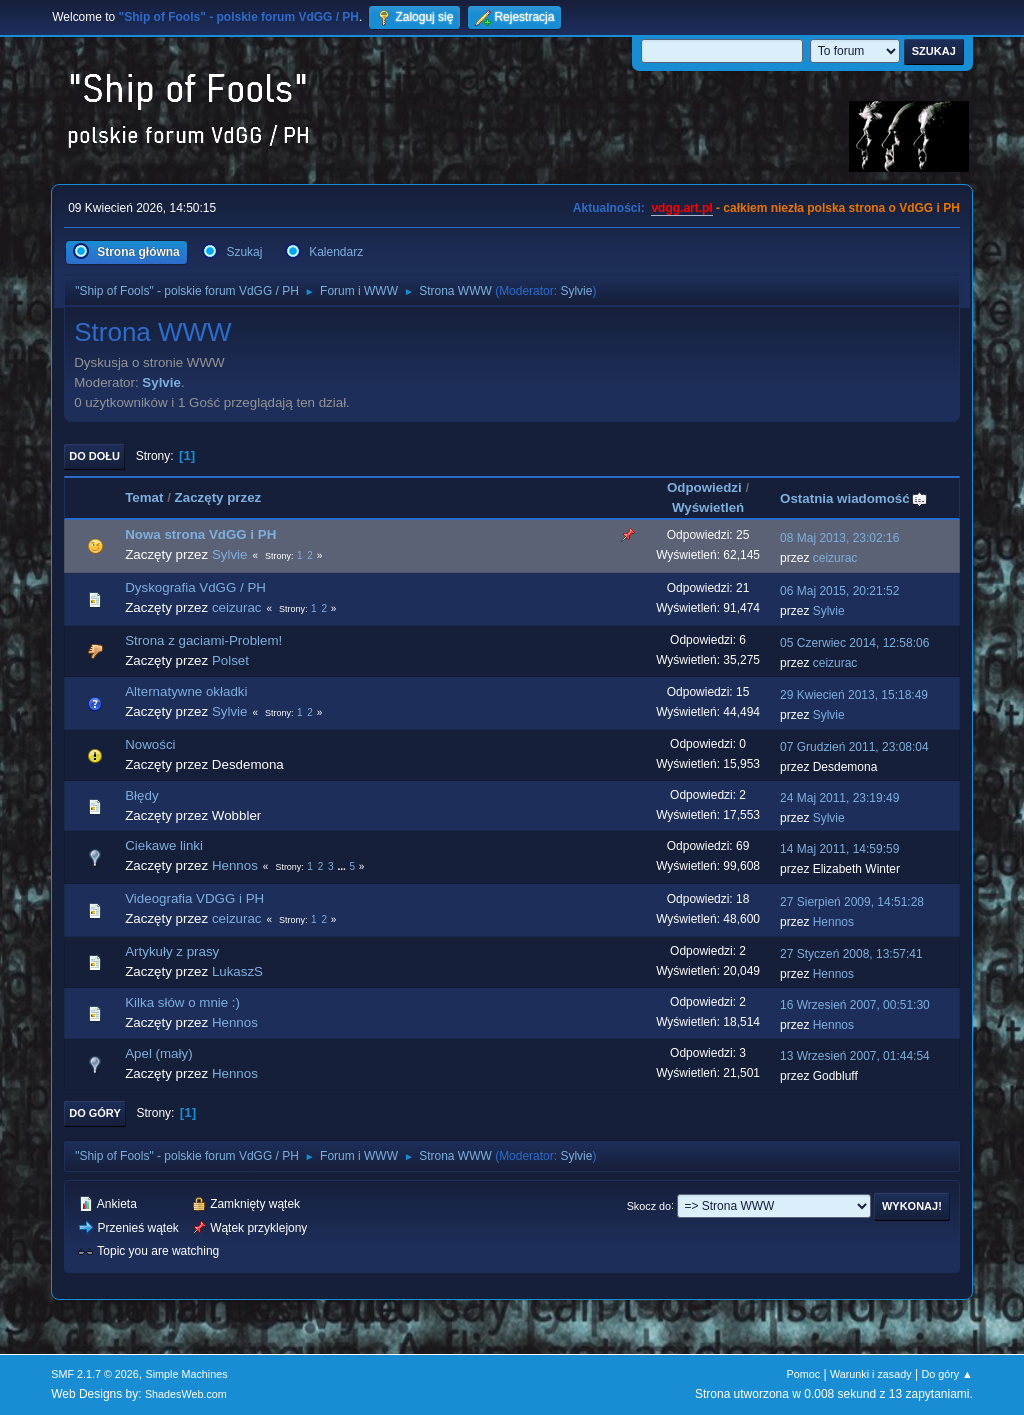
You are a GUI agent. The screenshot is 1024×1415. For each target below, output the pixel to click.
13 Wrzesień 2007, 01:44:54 (855, 1056)
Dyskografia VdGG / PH (195, 587)
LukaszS (237, 971)
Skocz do (649, 1205)
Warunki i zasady (871, 1374)
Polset (230, 660)
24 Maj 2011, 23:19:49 (839, 798)
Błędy (141, 795)
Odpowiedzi (704, 487)
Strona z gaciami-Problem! (203, 640)
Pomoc (804, 1374)
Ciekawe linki (164, 845)
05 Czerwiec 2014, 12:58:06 (854, 643)
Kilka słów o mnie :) (182, 1002)
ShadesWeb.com (186, 1394)
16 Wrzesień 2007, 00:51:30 (855, 1005)
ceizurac (835, 558)
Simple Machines (187, 1374)
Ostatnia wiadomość (854, 498)
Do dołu (94, 456)
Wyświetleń (708, 507)
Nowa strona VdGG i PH (200, 534)
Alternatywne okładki (186, 691)
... (342, 866)
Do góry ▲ (946, 1374)
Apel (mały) (158, 1053)
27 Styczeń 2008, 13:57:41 (851, 954)
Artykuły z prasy (172, 951)
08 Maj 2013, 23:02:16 (839, 538)
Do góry (95, 1113)
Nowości (150, 744)
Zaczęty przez (218, 497)
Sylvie (576, 291)
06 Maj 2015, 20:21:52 (839, 591)
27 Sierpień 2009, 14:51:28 (852, 902)
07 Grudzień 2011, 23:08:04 (854, 747)
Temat (144, 497)
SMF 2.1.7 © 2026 (95, 1374)
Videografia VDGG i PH (194, 898)
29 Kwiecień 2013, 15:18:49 (854, 695)
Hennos (235, 865)
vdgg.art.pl (681, 208)
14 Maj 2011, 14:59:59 (839, 849)
